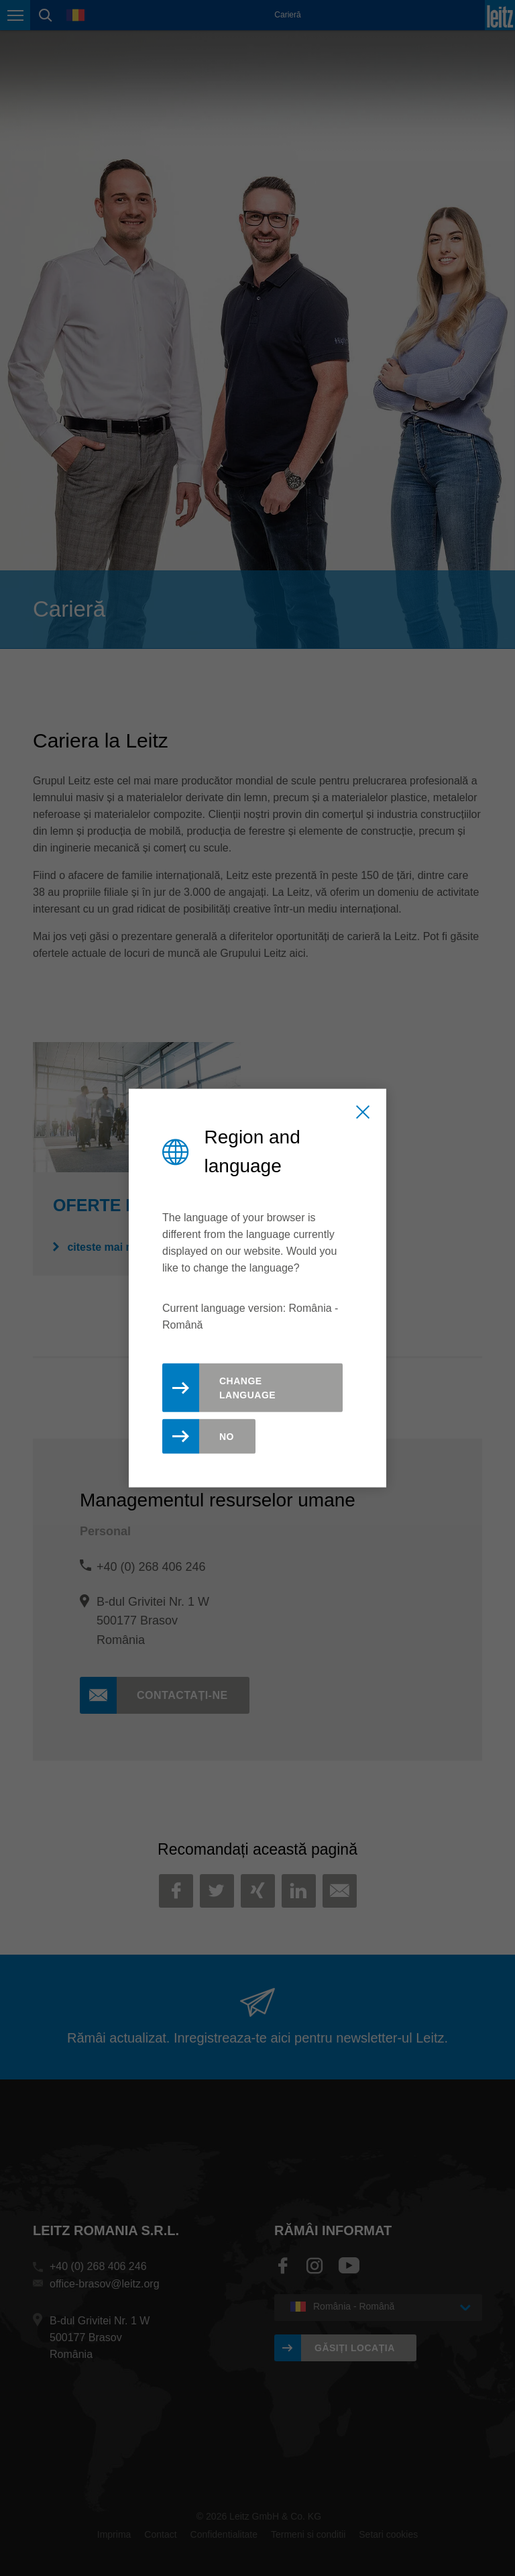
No (226, 1436)
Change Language (247, 1388)
